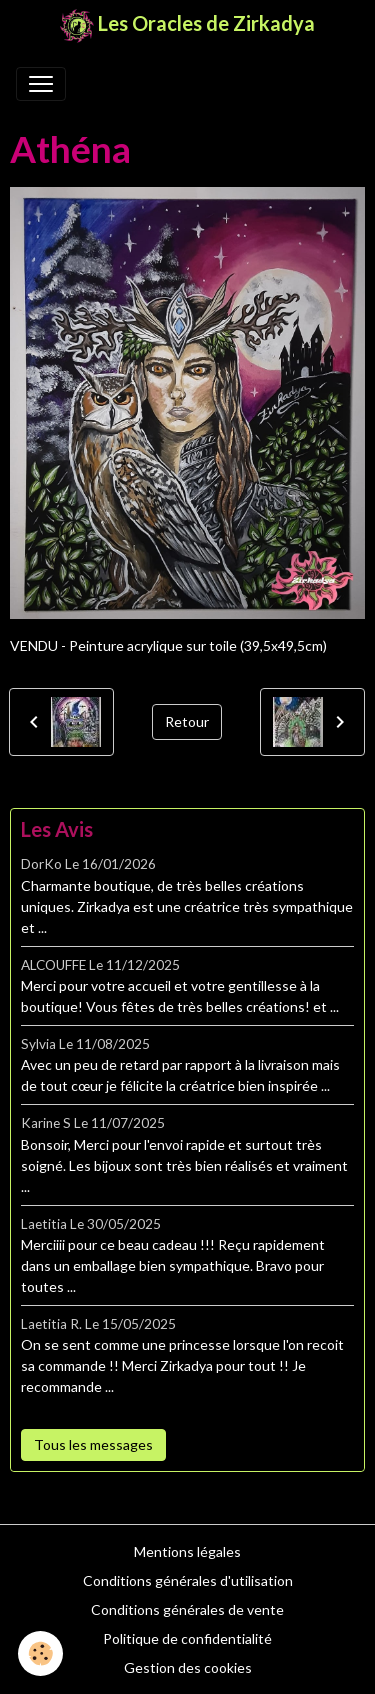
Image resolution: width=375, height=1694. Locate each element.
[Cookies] (40, 1653)
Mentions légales (187, 1551)
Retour (187, 721)
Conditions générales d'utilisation (188, 1580)
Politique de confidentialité (187, 1638)
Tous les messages (93, 1444)
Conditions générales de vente (187, 1609)
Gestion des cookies (188, 1667)
